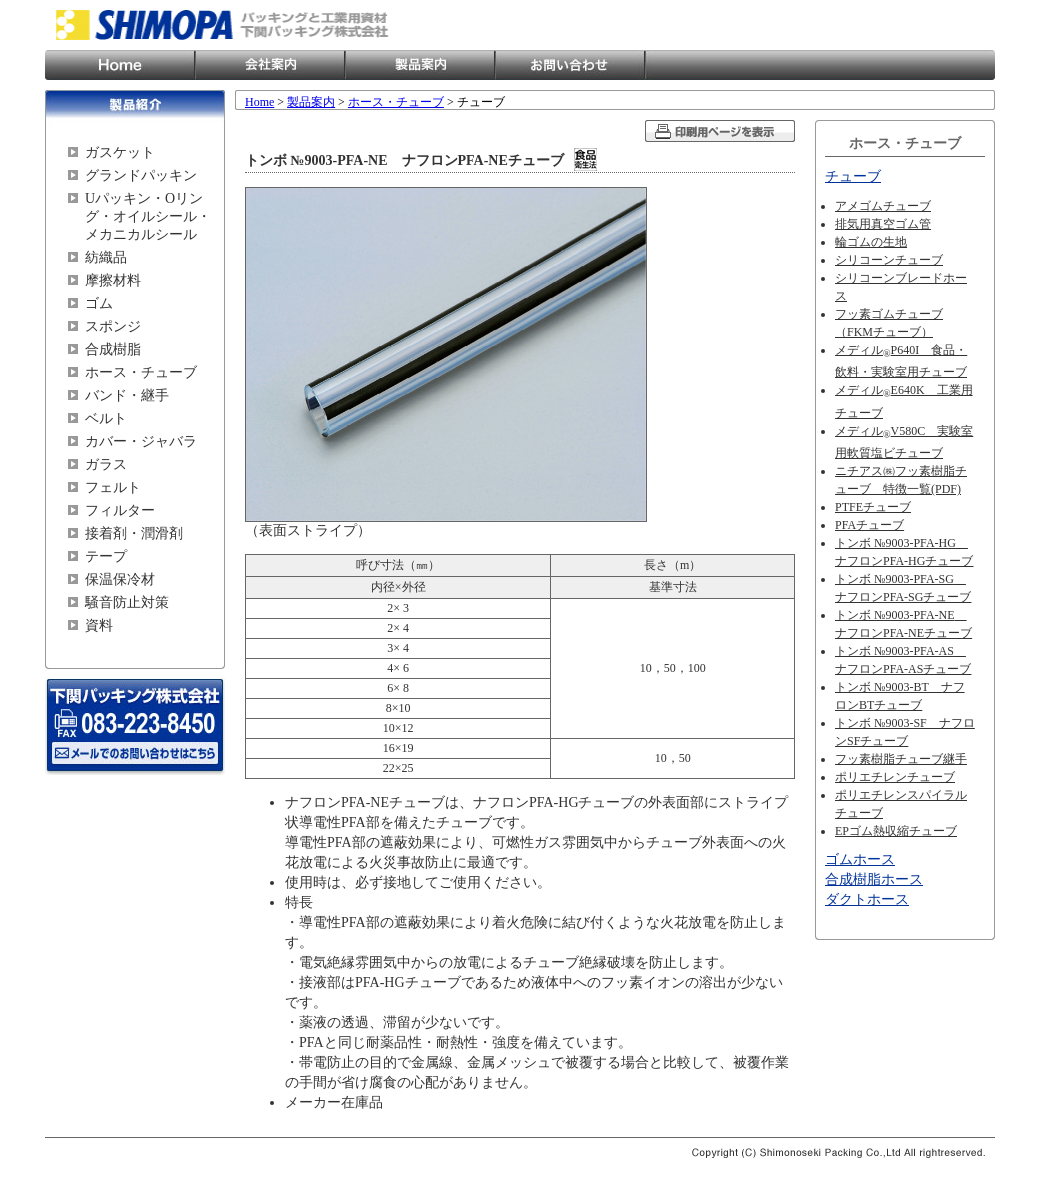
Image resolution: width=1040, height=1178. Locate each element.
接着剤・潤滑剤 (134, 533)
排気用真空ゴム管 (883, 224)
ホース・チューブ (141, 372)
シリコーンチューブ (889, 260)
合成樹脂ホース (874, 879)
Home (120, 65)
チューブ (853, 176)
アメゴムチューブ (883, 206)
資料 (99, 625)
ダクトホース (867, 899)
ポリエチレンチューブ (895, 777)
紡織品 (106, 257)
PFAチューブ (869, 525)
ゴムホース (860, 859)
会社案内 (270, 65)
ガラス (106, 464)
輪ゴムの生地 (871, 242)
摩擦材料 (113, 280)
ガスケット (120, 152)
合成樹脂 (113, 349)
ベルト (106, 418)
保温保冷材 (120, 579)
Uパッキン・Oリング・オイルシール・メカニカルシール (148, 216)
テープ (106, 556)
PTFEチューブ (873, 507)
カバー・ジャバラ (141, 441)
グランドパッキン (141, 175)
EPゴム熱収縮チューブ (896, 831)
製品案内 (420, 65)
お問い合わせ (570, 65)
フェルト (113, 487)
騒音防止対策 (127, 602)
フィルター (120, 510)
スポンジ (113, 326)
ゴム (99, 303)
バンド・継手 (127, 395)
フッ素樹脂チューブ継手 (901, 759)
